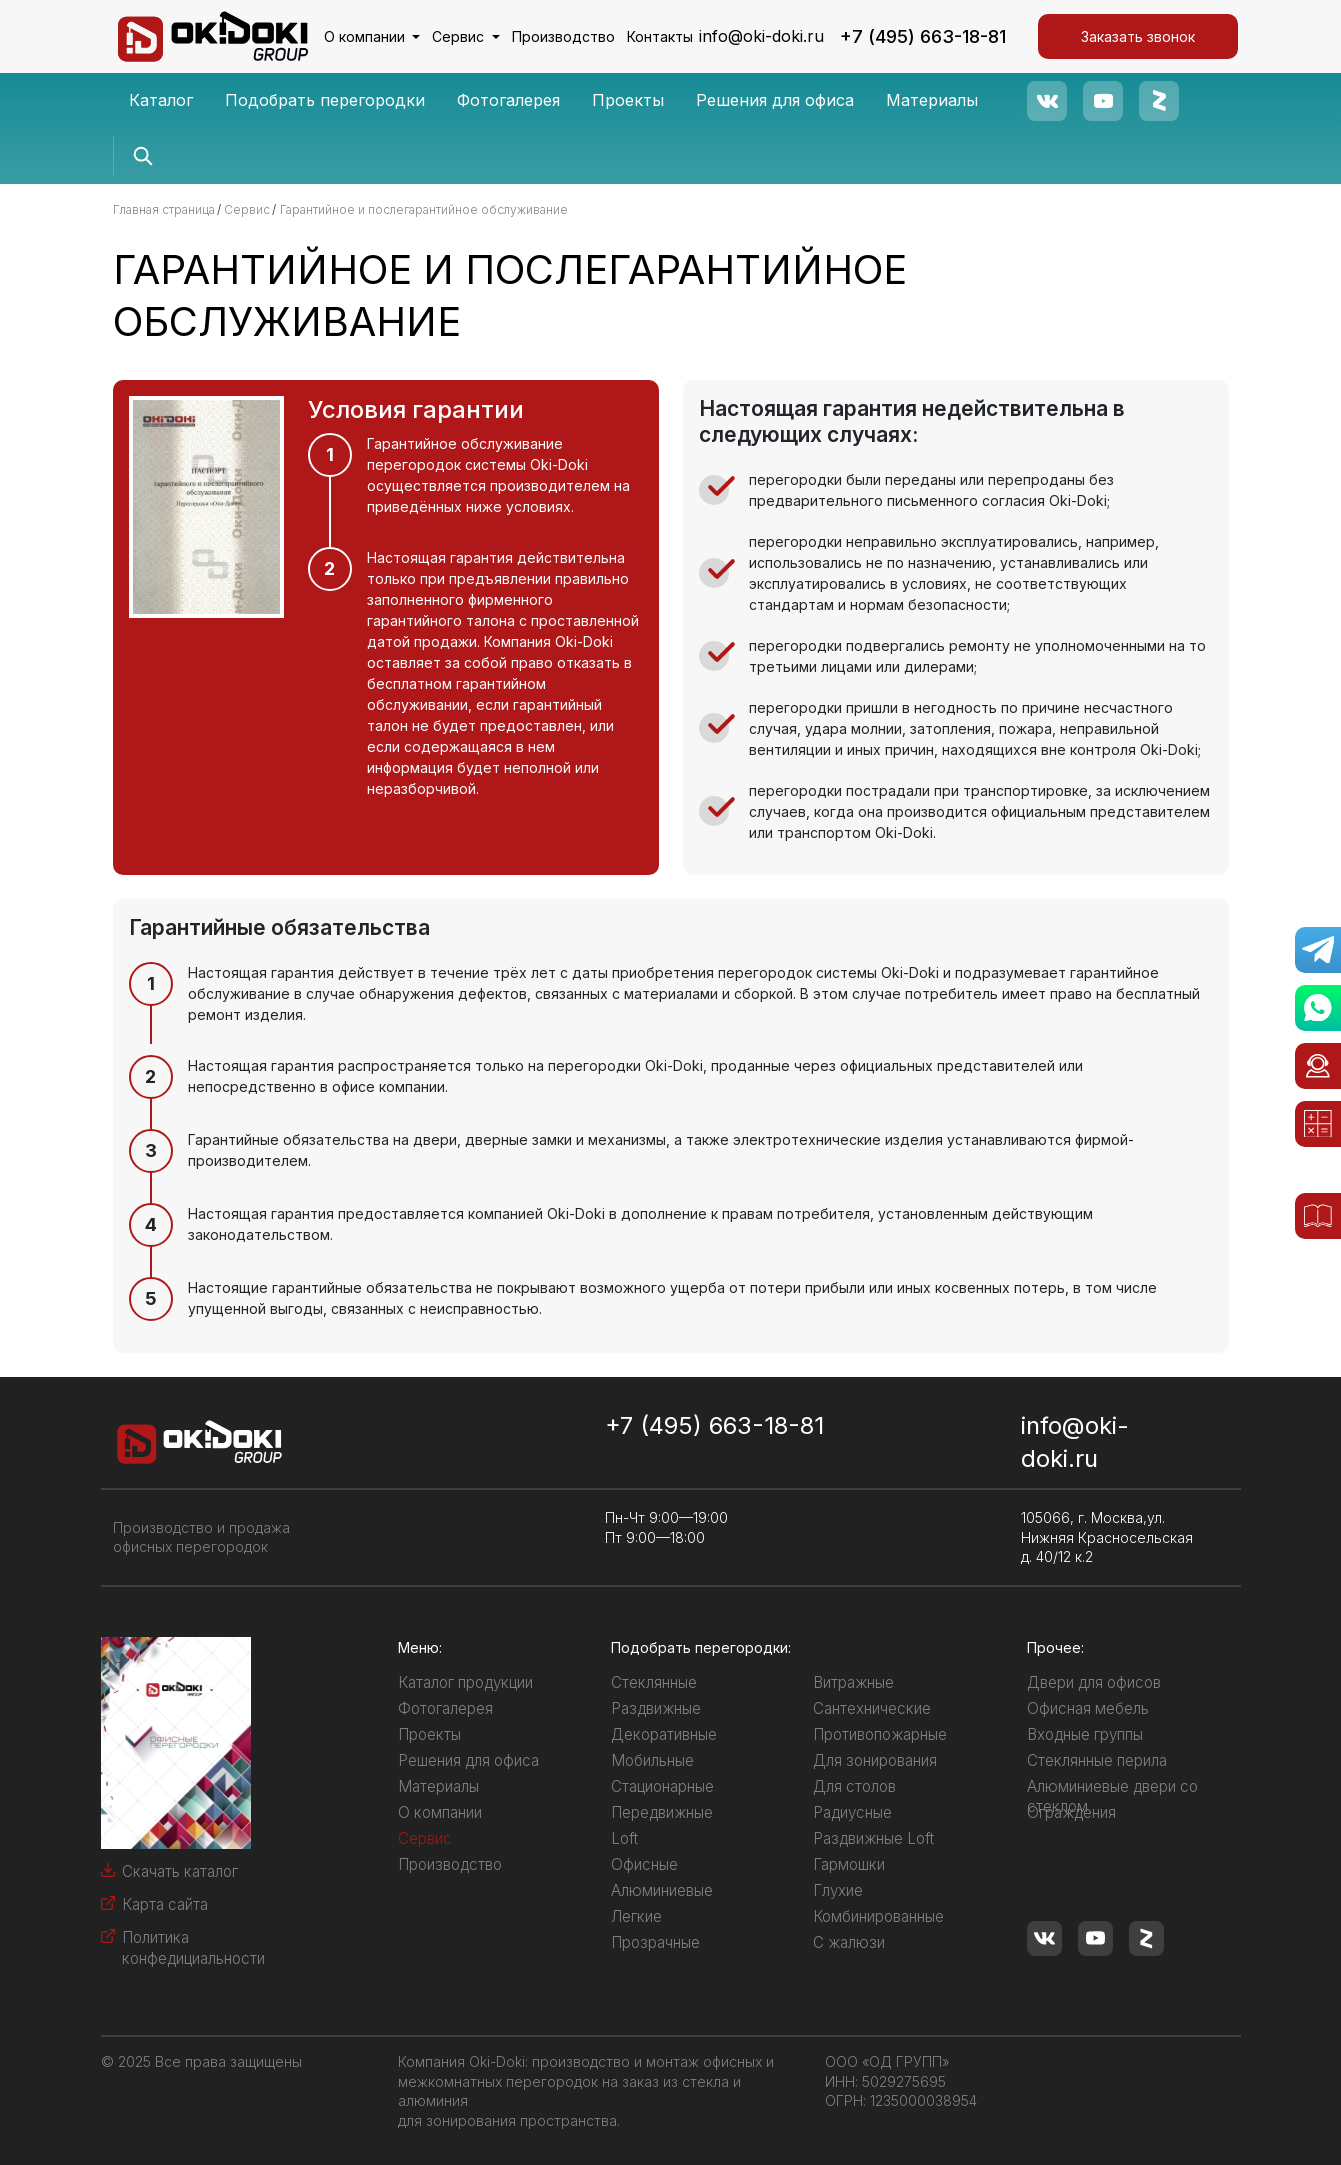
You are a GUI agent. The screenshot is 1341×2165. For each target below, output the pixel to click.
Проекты (628, 100)
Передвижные (662, 1812)
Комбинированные (878, 1916)
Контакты (660, 36)
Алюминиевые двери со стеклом (1112, 1796)
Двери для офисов (1094, 1682)
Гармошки (849, 1864)
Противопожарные (880, 1734)
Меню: (420, 1647)
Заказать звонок (1138, 36)
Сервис (460, 36)
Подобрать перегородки (325, 100)
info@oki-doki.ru (761, 36)
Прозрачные (655, 1942)
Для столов (854, 1786)
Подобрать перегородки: (701, 1647)
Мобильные (652, 1760)
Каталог (161, 100)
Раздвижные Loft (873, 1838)
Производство (563, 36)
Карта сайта (165, 1904)
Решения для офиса (775, 100)
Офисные (644, 1864)
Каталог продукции (465, 1682)
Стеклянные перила (1097, 1760)
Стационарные (662, 1786)
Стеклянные (654, 1682)
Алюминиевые (662, 1890)
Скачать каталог (180, 1871)
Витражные (853, 1682)
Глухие (838, 1890)
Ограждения (1071, 1812)
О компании (366, 36)
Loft (624, 1838)
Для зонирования (875, 1760)
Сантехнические (872, 1708)
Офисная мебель (1088, 1708)
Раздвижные (656, 1708)
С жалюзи (849, 1942)
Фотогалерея (508, 100)
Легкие (636, 1916)
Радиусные (852, 1812)
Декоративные (664, 1734)
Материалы (932, 100)
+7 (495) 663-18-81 (923, 36)
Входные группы (1085, 1734)
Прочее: (1055, 1647)
